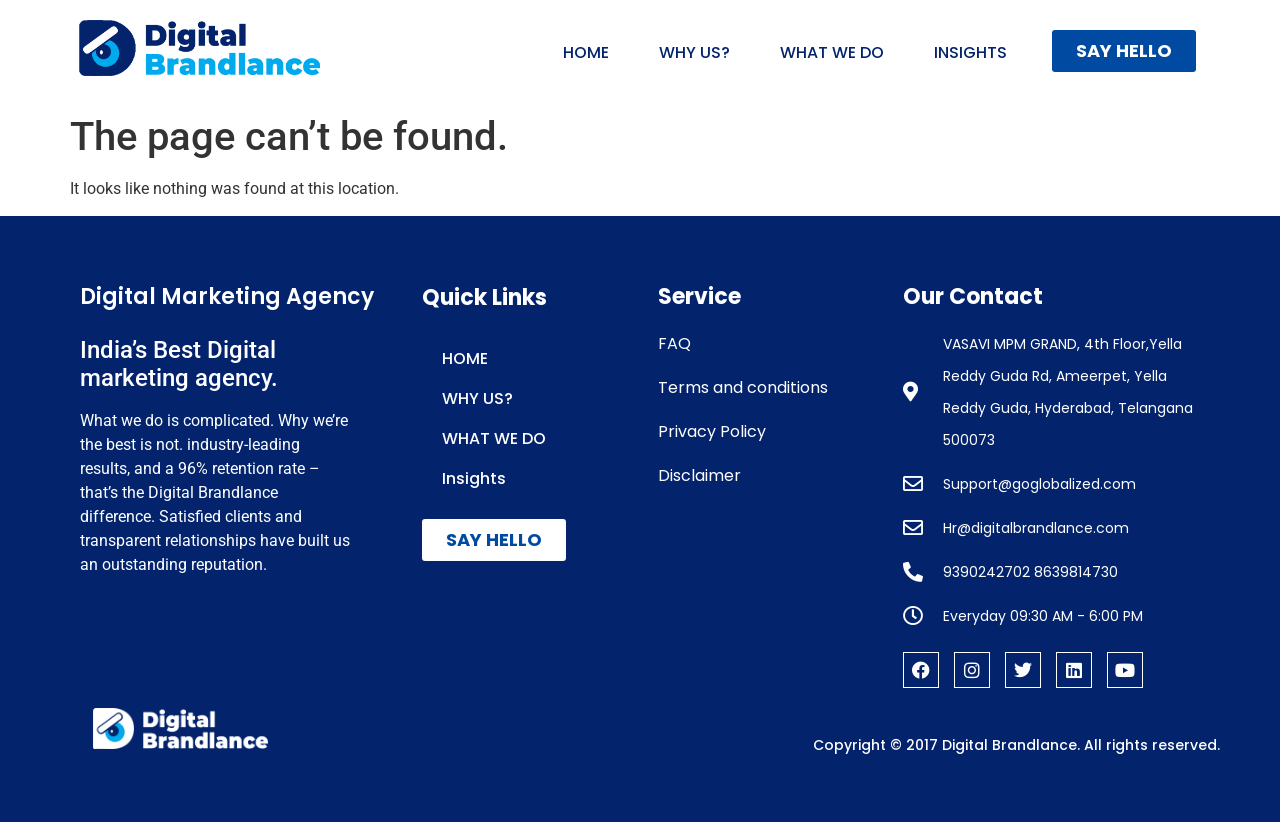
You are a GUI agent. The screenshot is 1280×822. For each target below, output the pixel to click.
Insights (970, 52)
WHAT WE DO (832, 52)
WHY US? (694, 52)
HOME (586, 52)
